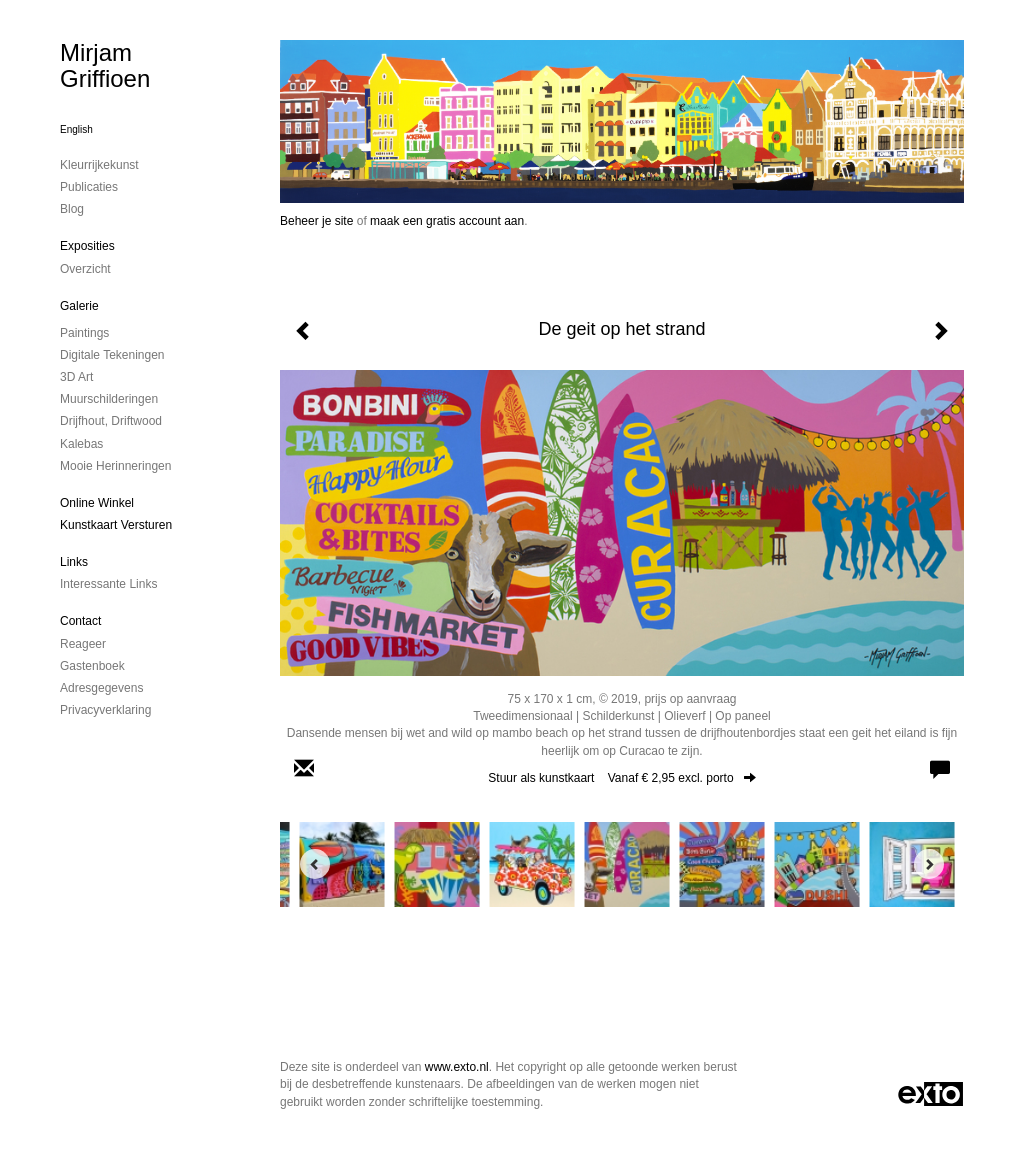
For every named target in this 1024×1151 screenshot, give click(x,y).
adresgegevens (101, 688)
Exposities (87, 246)
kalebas (81, 444)
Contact (80, 621)
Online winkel (97, 503)
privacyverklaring (105, 710)
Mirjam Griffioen (105, 65)
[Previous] (315, 864)
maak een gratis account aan (447, 221)
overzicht (85, 269)
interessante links (108, 584)
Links (74, 562)
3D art (76, 377)
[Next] (929, 864)
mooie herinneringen (115, 466)
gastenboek (92, 666)
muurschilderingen (109, 399)
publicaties (89, 187)
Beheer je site (316, 221)
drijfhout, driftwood (111, 421)
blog (72, 209)
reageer (83, 644)
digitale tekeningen (112, 355)
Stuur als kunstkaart (621, 778)
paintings (84, 333)
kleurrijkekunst (99, 165)
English (76, 129)
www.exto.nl (457, 1067)
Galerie (79, 306)
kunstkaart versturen (116, 525)
